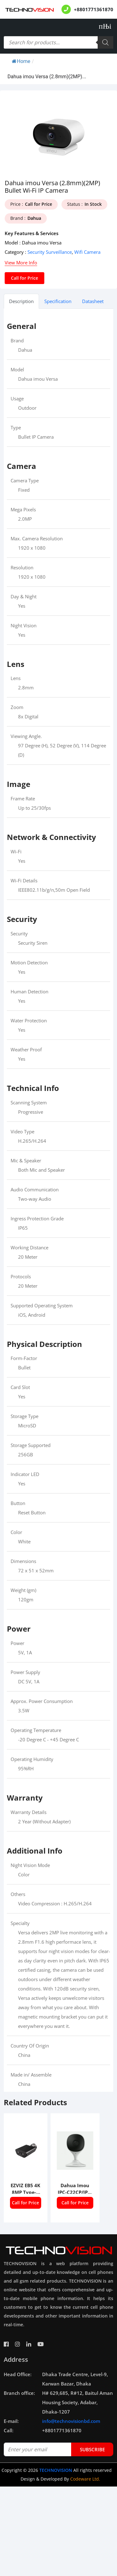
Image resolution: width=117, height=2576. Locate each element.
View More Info (21, 262)
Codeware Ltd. (85, 2479)
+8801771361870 (93, 9)
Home (21, 61)
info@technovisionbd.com (71, 2421)
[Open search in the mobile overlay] (58, 42)
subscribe (92, 2449)
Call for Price (24, 278)
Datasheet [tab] (93, 301)
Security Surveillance (49, 252)
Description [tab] (21, 301)
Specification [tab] (57, 301)
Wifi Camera (87, 252)
